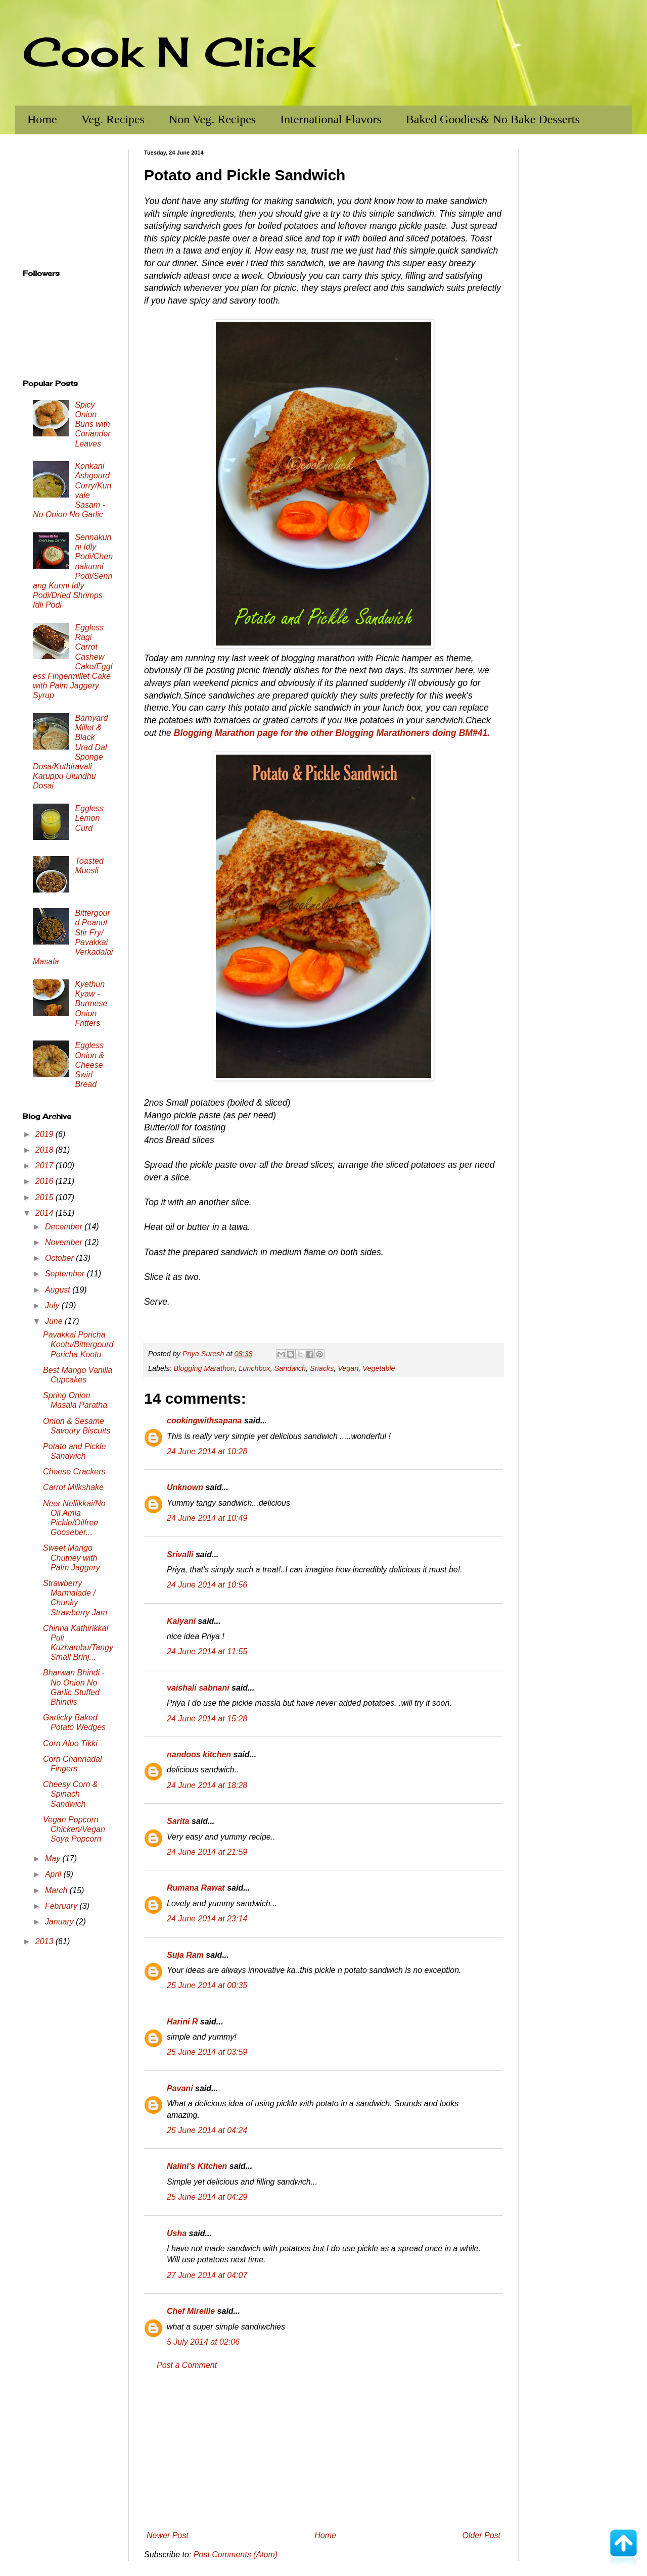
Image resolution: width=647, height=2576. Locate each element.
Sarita (178, 1821)
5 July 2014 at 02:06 (203, 2342)
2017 (45, 1165)
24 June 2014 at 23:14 (207, 1918)
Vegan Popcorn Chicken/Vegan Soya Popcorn (74, 1829)
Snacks (322, 1368)
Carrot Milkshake (73, 1487)
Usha (177, 2233)
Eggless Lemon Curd (89, 818)
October (60, 1258)
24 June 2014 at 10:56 (207, 1584)
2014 (45, 1213)
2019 (45, 1134)
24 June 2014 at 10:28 (207, 1451)
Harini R (182, 2021)
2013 (45, 1941)
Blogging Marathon (204, 1368)
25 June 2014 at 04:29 (207, 2197)
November (64, 1242)
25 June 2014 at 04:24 (207, 2130)
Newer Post (168, 2535)
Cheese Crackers (74, 1471)
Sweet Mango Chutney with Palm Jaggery (71, 1557)
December (64, 1226)
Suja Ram (185, 1955)
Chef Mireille (191, 2311)
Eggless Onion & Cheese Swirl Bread (89, 1064)
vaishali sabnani (198, 1687)
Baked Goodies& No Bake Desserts (493, 119)
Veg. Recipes (113, 119)
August (58, 1289)
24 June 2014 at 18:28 (207, 1785)
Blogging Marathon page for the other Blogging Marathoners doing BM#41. (332, 733)
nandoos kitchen (199, 1754)
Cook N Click (168, 51)
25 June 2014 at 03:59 (207, 2052)
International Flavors (331, 119)
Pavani (180, 2088)
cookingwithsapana (204, 1420)
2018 (45, 1150)
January (60, 1921)
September (66, 1273)
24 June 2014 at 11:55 (207, 1651)
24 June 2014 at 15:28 (207, 1718)
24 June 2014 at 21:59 (207, 1852)
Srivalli (180, 1554)
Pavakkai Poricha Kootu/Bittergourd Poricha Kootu (78, 1344)
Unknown (185, 1487)
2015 (45, 1197)
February (62, 1906)
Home (42, 119)
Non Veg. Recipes (212, 119)
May (54, 1858)
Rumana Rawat (196, 1888)
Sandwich (290, 1368)
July (53, 1305)
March (57, 1890)
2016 (45, 1181)
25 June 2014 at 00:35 (207, 1985)
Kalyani (181, 1621)
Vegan (348, 1368)
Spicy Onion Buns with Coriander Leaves (92, 424)
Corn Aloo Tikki (70, 1743)
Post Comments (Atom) (236, 2554)
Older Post (481, 2535)
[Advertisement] (323, 2451)
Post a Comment (187, 2365)
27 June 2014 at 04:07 (207, 2275)
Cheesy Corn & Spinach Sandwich (70, 1794)
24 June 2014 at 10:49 (207, 1518)
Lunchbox (254, 1368)
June (55, 1321)
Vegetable (378, 1368)
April (54, 1874)
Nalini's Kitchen (197, 2166)
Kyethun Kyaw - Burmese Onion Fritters (91, 1003)
